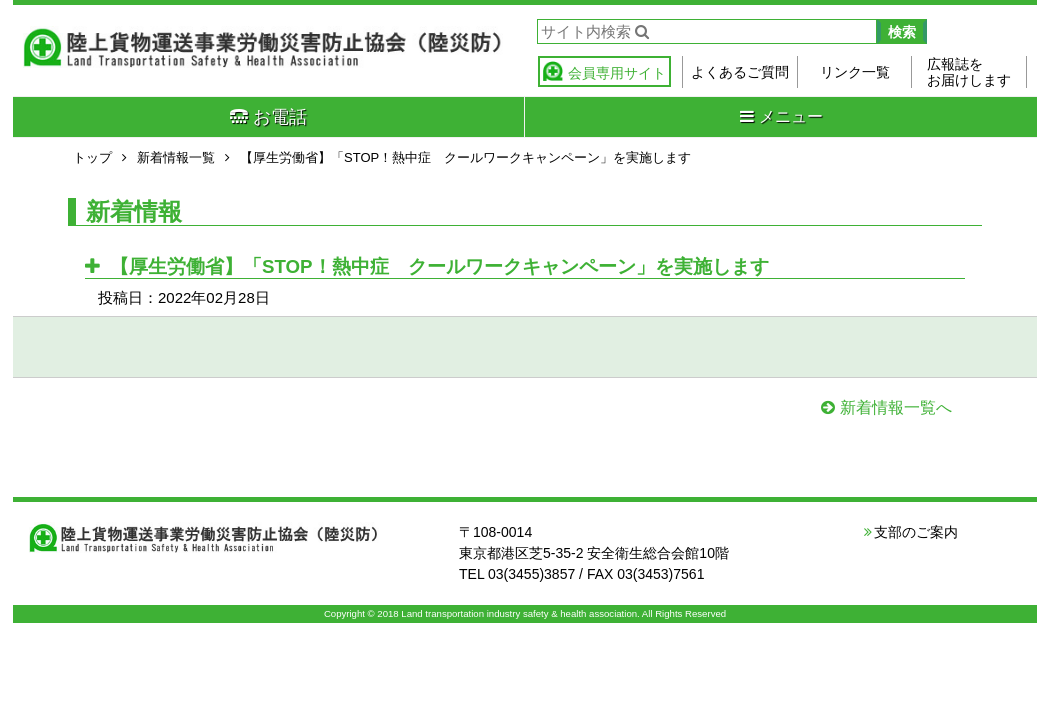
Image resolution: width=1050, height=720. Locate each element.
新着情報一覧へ (896, 407)
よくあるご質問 (740, 72)
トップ (92, 157)
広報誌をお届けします (969, 72)
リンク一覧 (855, 72)
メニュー (781, 116)
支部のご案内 (916, 532)
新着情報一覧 (176, 157)
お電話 (268, 117)
